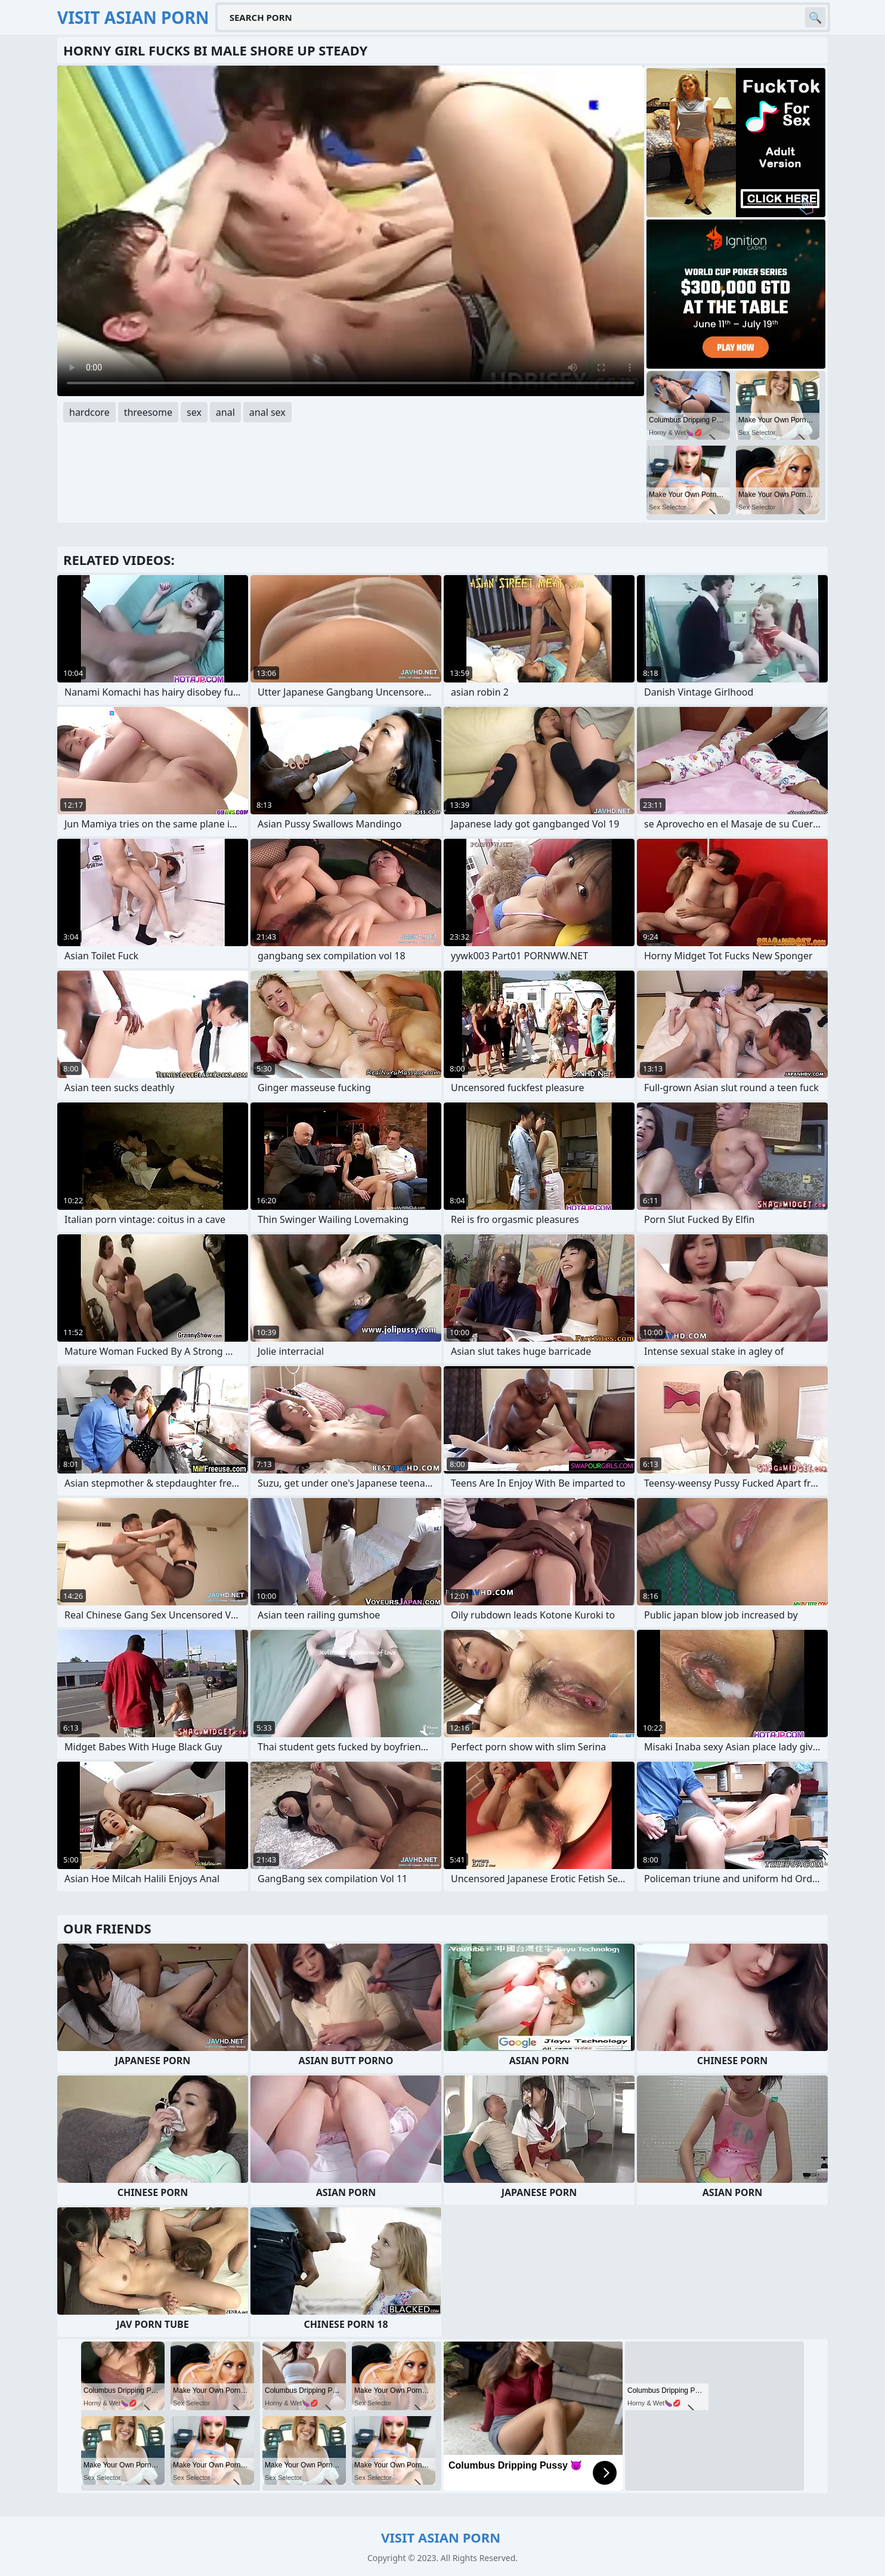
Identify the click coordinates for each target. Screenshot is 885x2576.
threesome (148, 412)
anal (225, 412)
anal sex (267, 412)
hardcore (89, 412)
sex (194, 412)
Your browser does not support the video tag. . (350, 231)
